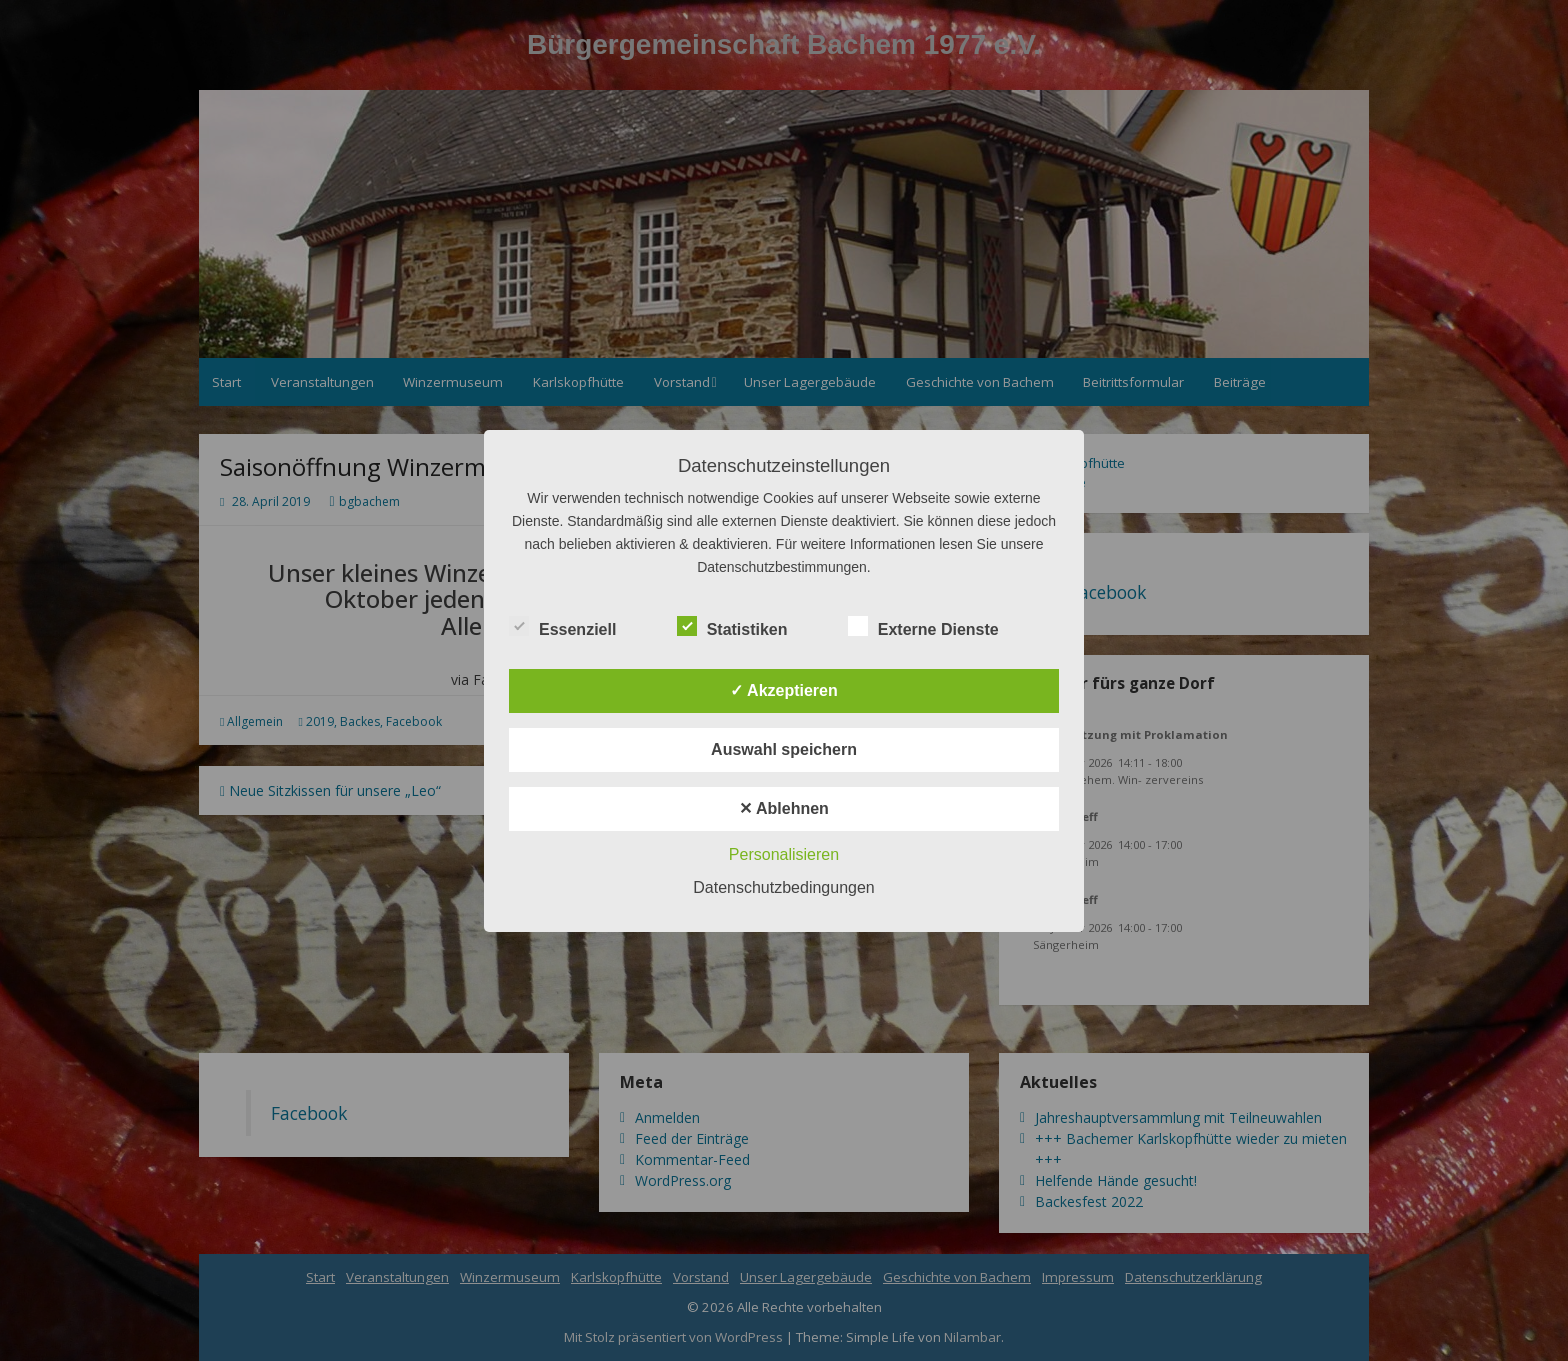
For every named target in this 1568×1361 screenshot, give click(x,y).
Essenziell (562, 627)
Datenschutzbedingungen (783, 887)
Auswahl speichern (784, 749)
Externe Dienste (923, 627)
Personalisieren (784, 854)
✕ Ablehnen (784, 808)
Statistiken (732, 627)
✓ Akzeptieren (784, 690)
